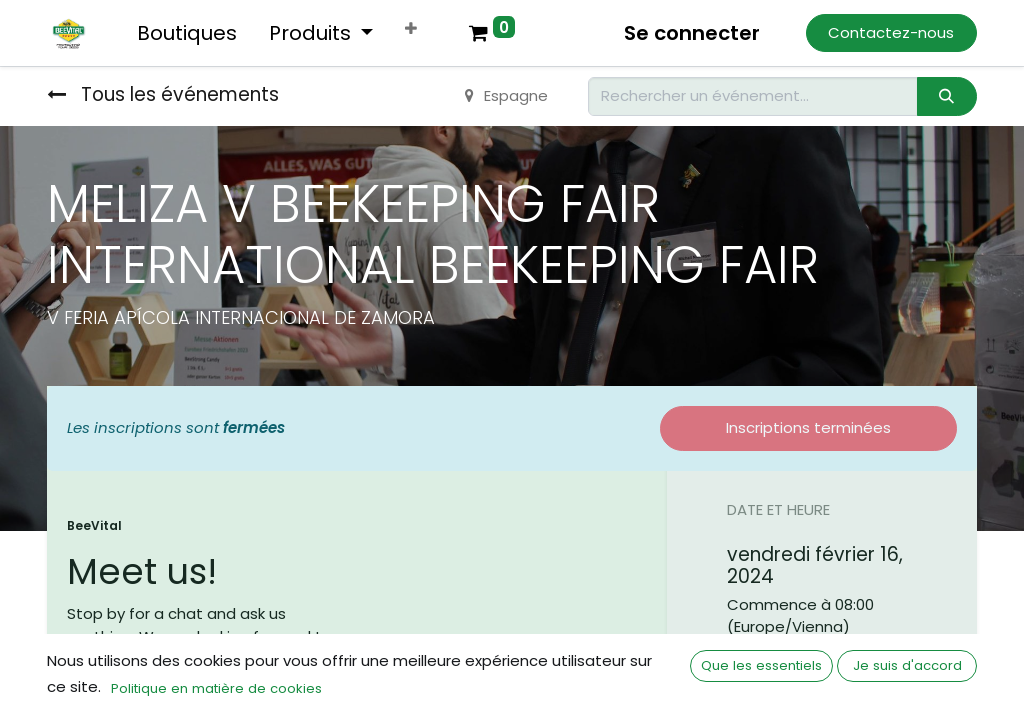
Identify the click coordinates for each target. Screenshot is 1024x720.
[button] (411, 29)
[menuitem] (187, 33)
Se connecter (692, 33)
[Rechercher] (947, 96)
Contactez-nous (891, 32)
